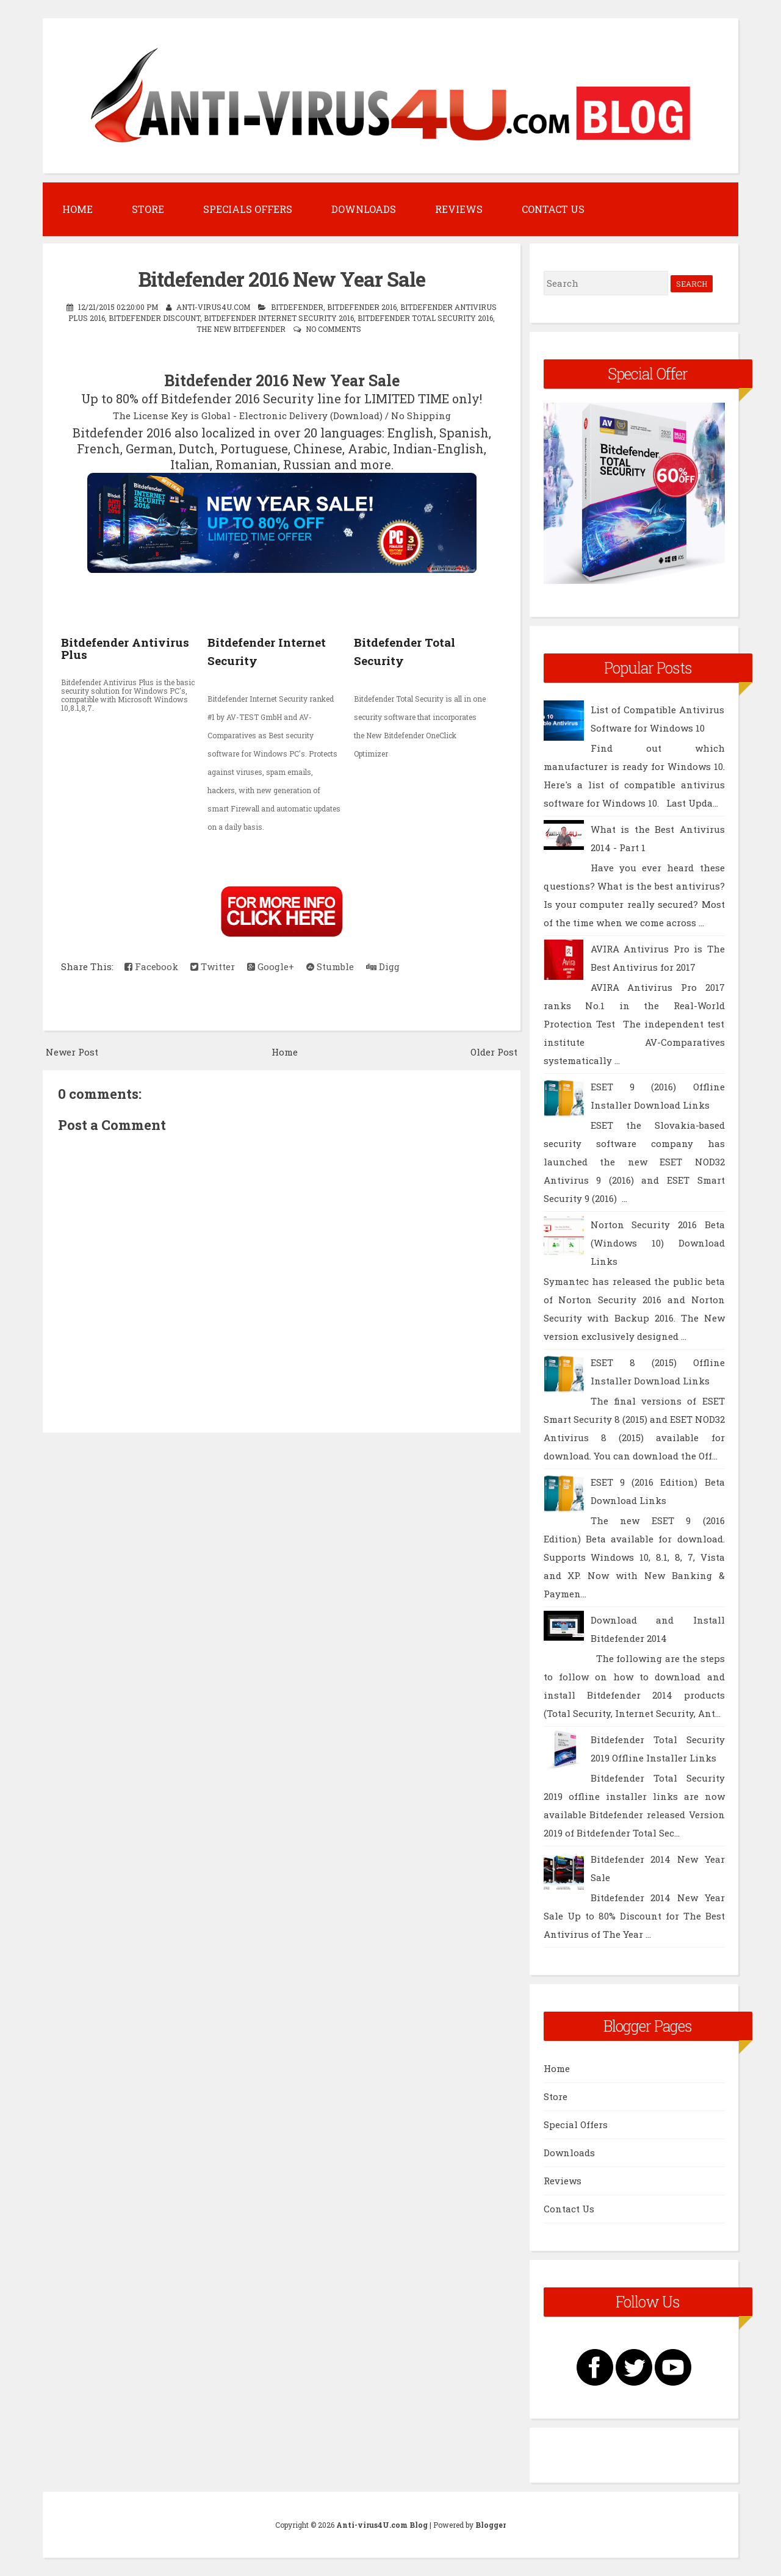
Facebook (151, 966)
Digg (383, 966)
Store (148, 209)
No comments (333, 329)
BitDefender (297, 307)
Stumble (330, 966)
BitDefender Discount (154, 318)
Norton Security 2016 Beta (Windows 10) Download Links (658, 1242)
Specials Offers (247, 209)
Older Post (493, 1052)
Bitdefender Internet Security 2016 (279, 318)
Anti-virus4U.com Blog (382, 2525)
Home (77, 209)
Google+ (270, 966)
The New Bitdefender (241, 329)
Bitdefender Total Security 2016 (425, 318)
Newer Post (72, 1052)
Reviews (459, 209)
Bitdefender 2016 (362, 307)
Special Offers (576, 2124)
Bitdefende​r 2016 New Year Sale (282, 278)
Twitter (212, 966)
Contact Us (553, 209)
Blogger (490, 2525)
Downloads (363, 209)
